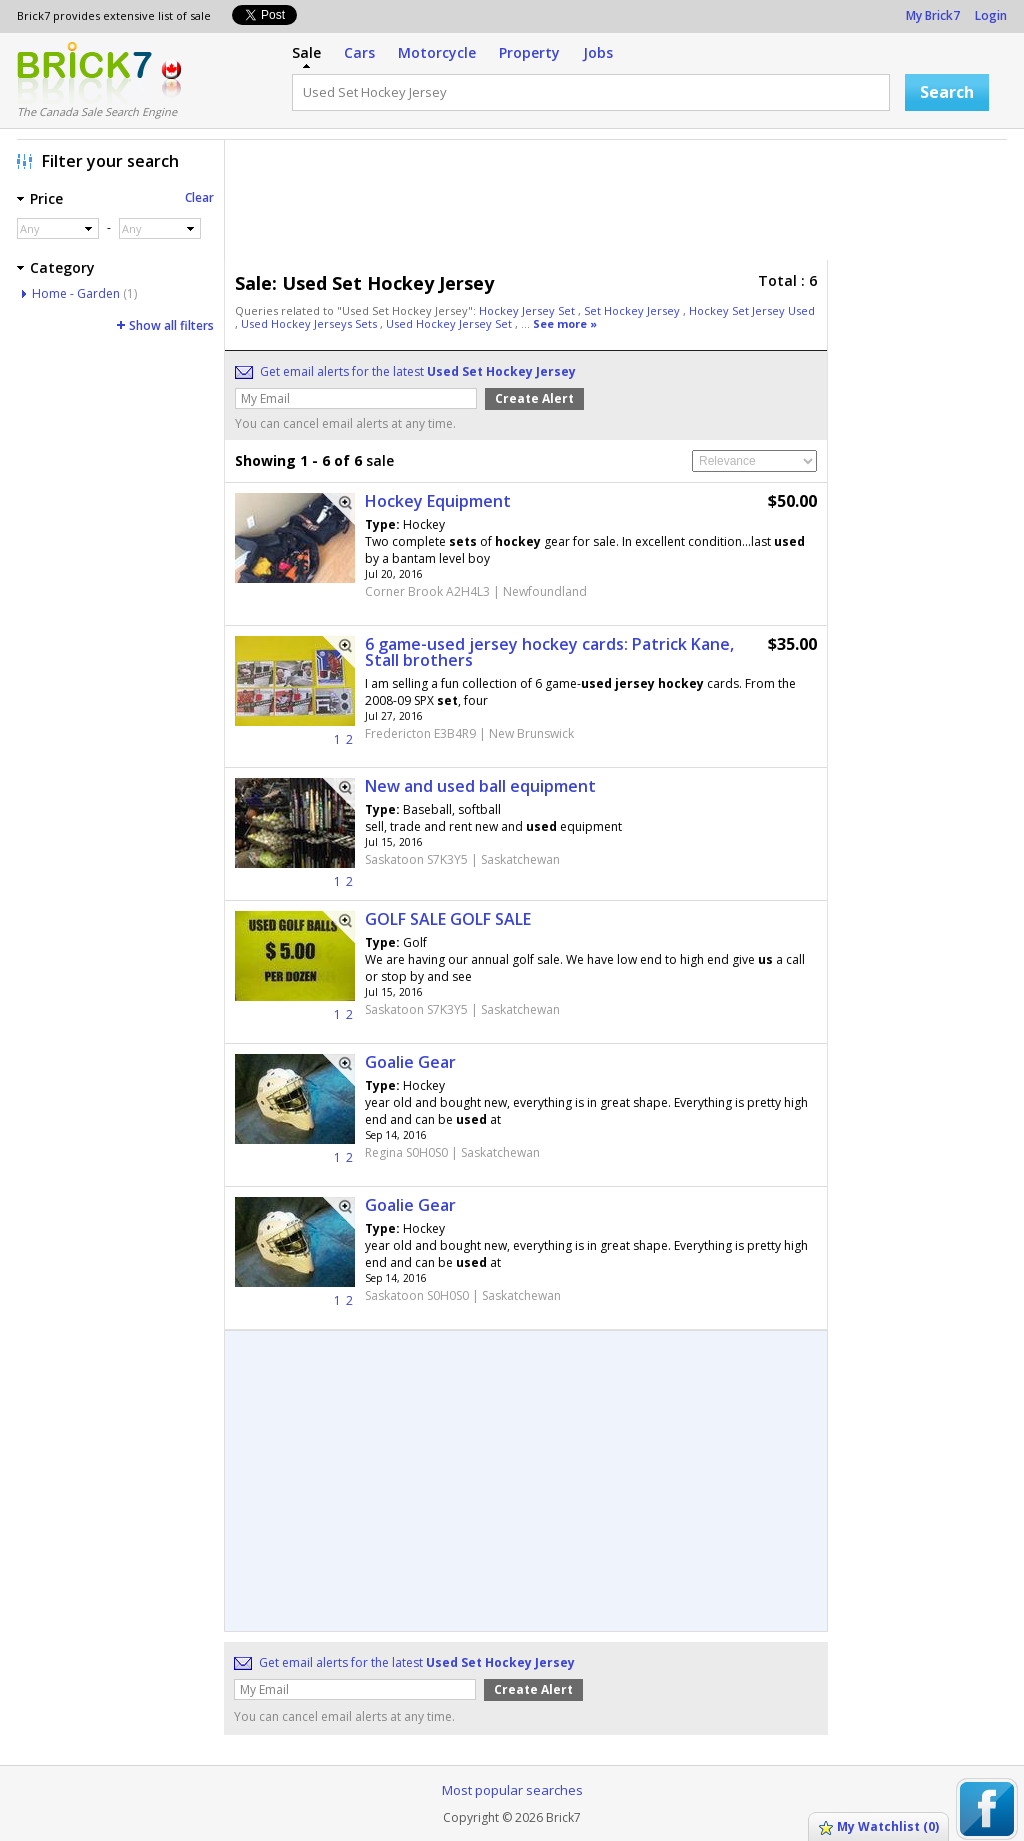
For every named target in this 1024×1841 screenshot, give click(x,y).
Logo (84, 73)
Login (991, 15)
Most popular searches (512, 1790)
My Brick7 (933, 15)
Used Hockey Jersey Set (450, 323)
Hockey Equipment (438, 501)
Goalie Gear (410, 1062)
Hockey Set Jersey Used (752, 310)
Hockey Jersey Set (528, 310)
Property (529, 52)
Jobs (598, 52)
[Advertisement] (621, 205)
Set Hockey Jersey (633, 310)
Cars (359, 52)
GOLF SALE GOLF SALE (448, 919)
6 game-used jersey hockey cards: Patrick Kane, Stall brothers (549, 652)
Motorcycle (437, 52)
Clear (199, 197)
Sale (306, 52)
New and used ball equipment (480, 786)
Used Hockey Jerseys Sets (310, 323)
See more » (565, 323)
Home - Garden (76, 293)
